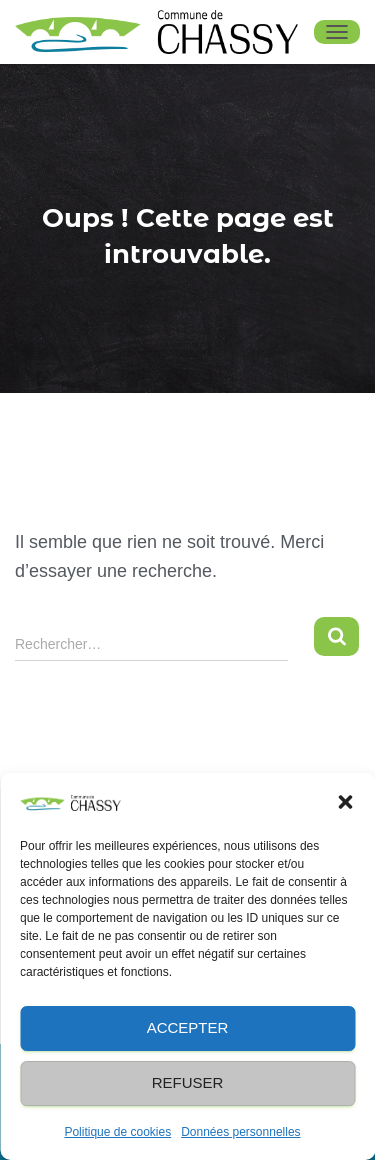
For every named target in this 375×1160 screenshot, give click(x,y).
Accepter (188, 1027)
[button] (345, 802)
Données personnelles (240, 1132)
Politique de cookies (117, 1132)
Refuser (188, 1082)
